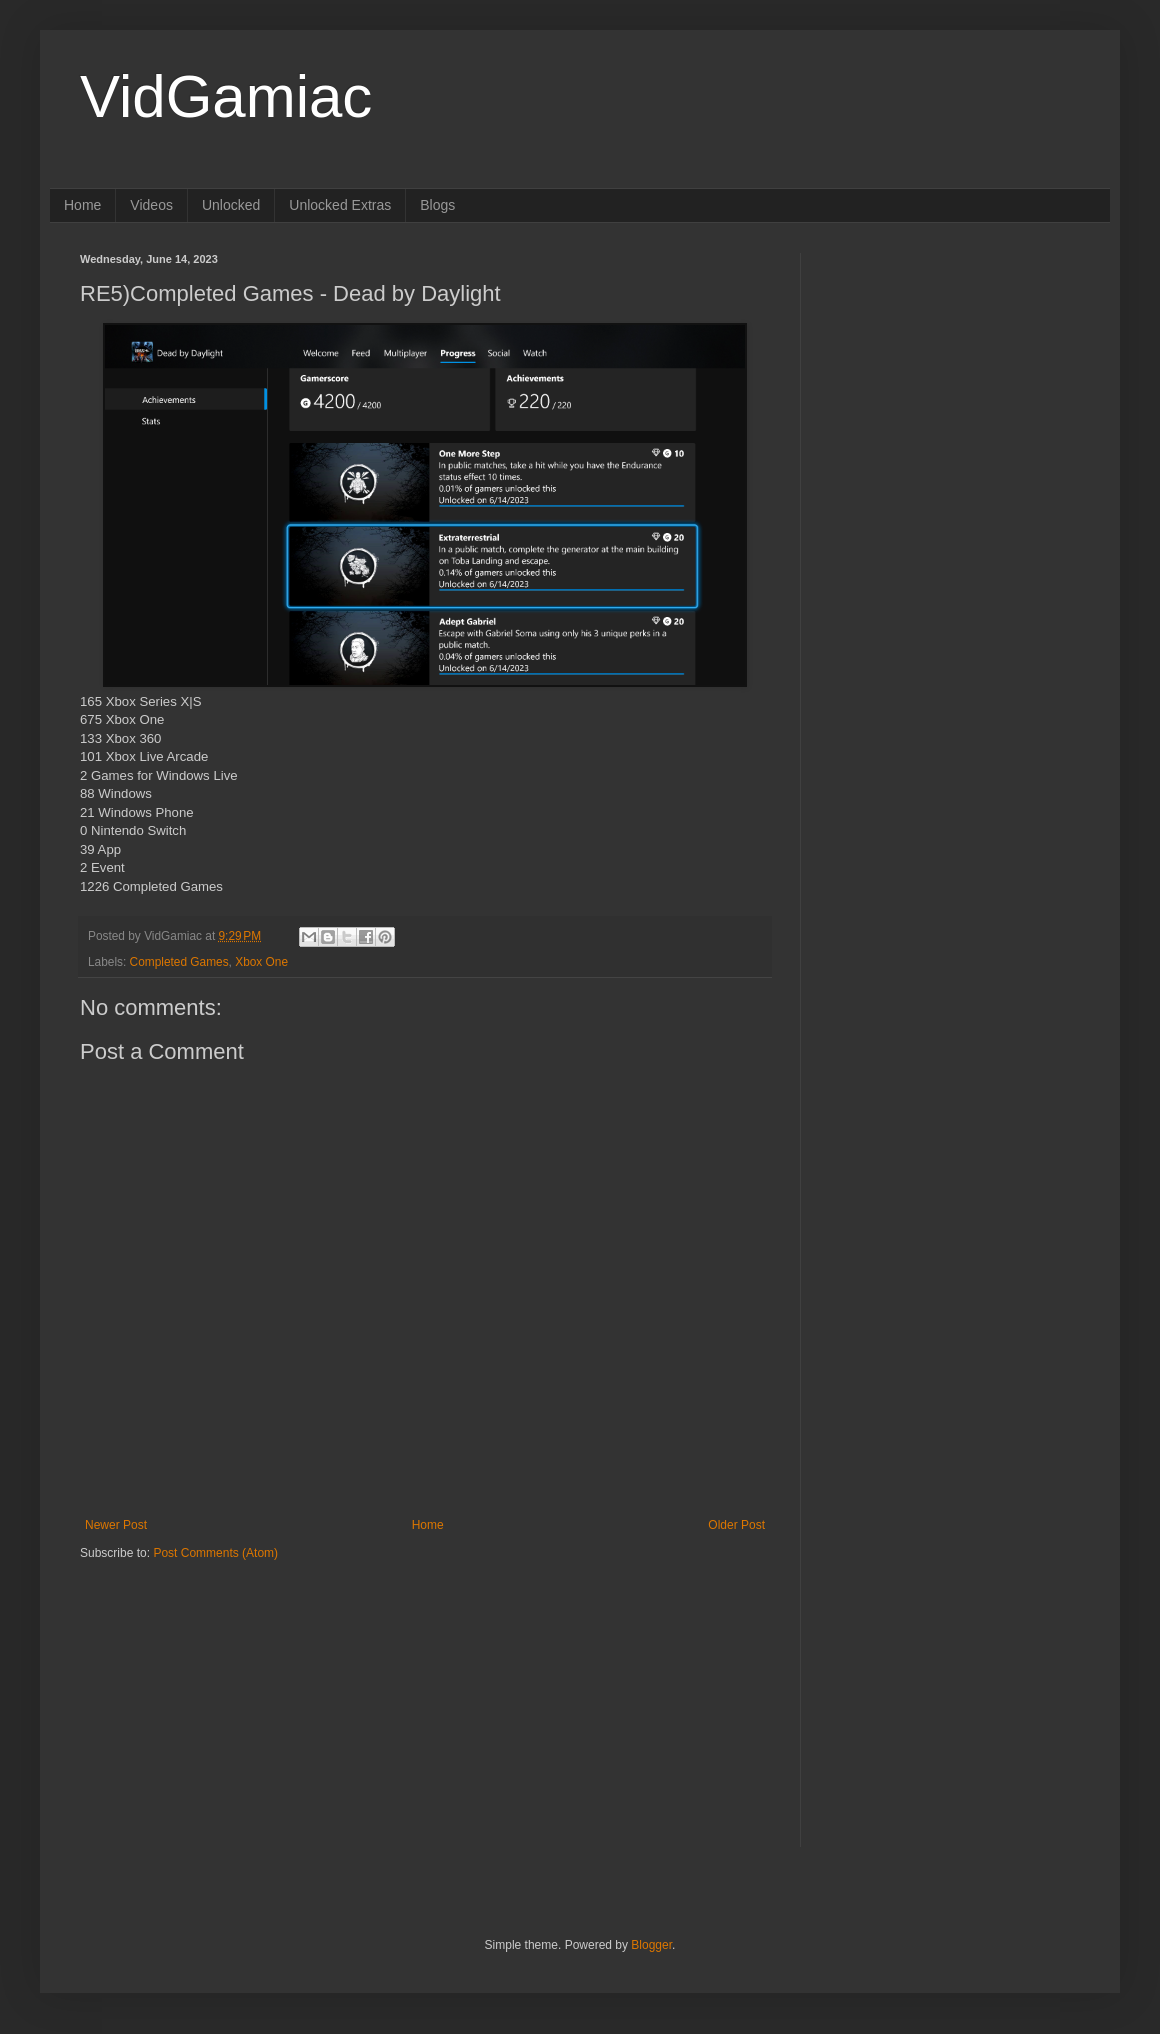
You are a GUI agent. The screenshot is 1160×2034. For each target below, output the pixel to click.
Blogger (651, 1945)
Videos (151, 205)
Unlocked (231, 205)
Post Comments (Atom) (215, 1553)
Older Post (736, 1525)
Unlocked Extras (340, 205)
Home (82, 205)
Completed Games (179, 962)
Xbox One (261, 962)
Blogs (437, 205)
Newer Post (116, 1525)
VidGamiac (226, 96)
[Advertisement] (205, 1687)
